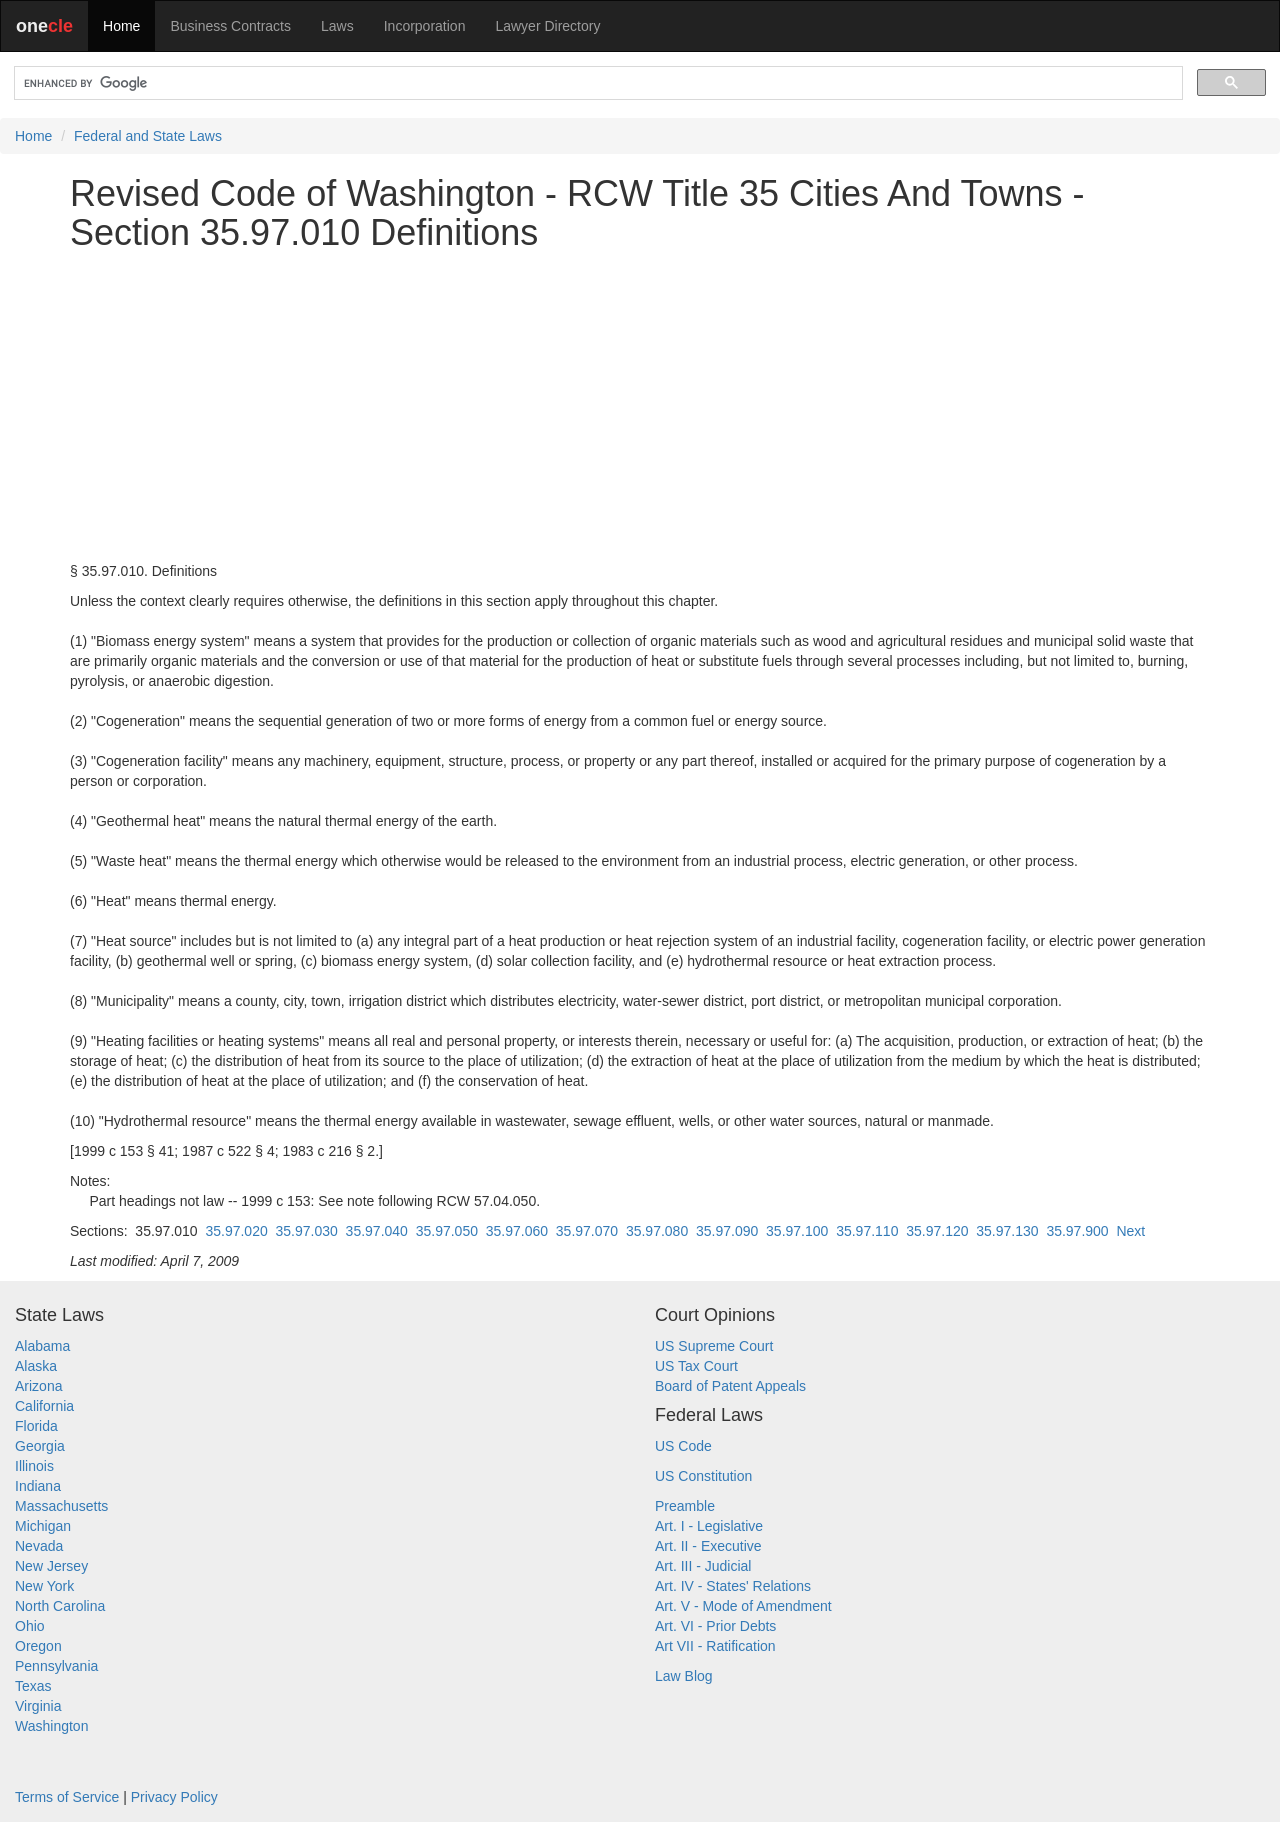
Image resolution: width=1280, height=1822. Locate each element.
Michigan (43, 1526)
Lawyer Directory (547, 26)
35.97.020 (236, 1231)
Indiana (38, 1486)
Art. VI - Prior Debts (715, 1626)
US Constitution (703, 1476)
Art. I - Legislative (709, 1526)
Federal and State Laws (148, 136)
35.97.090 (727, 1231)
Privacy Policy (174, 1797)
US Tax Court (696, 1366)
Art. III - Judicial (703, 1566)
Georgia (40, 1446)
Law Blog (684, 1676)
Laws (337, 26)
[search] (596, 83)
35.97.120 (937, 1231)
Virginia (38, 1706)
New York (44, 1586)
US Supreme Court (714, 1346)
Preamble (685, 1506)
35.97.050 (447, 1231)
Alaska (36, 1366)
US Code (683, 1446)
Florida (36, 1426)
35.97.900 (1077, 1231)
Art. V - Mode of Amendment (743, 1606)
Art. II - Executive (708, 1546)
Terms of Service (67, 1797)
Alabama (42, 1346)
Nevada (39, 1546)
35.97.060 (517, 1231)
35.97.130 (1007, 1231)
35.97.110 (867, 1231)
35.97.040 (377, 1231)
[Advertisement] (640, 407)
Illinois (34, 1466)
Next (1130, 1231)
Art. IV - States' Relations (733, 1586)
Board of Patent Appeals (730, 1386)
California (44, 1406)
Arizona (38, 1386)
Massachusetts (61, 1506)
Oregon (38, 1646)
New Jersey (51, 1566)
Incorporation (425, 26)
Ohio (30, 1626)
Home (121, 26)
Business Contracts (230, 26)
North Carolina (60, 1606)
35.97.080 (657, 1231)
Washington (51, 1726)
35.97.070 (587, 1231)
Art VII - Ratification (715, 1646)
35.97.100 (797, 1231)
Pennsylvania (56, 1666)
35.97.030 (307, 1231)
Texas (33, 1686)
